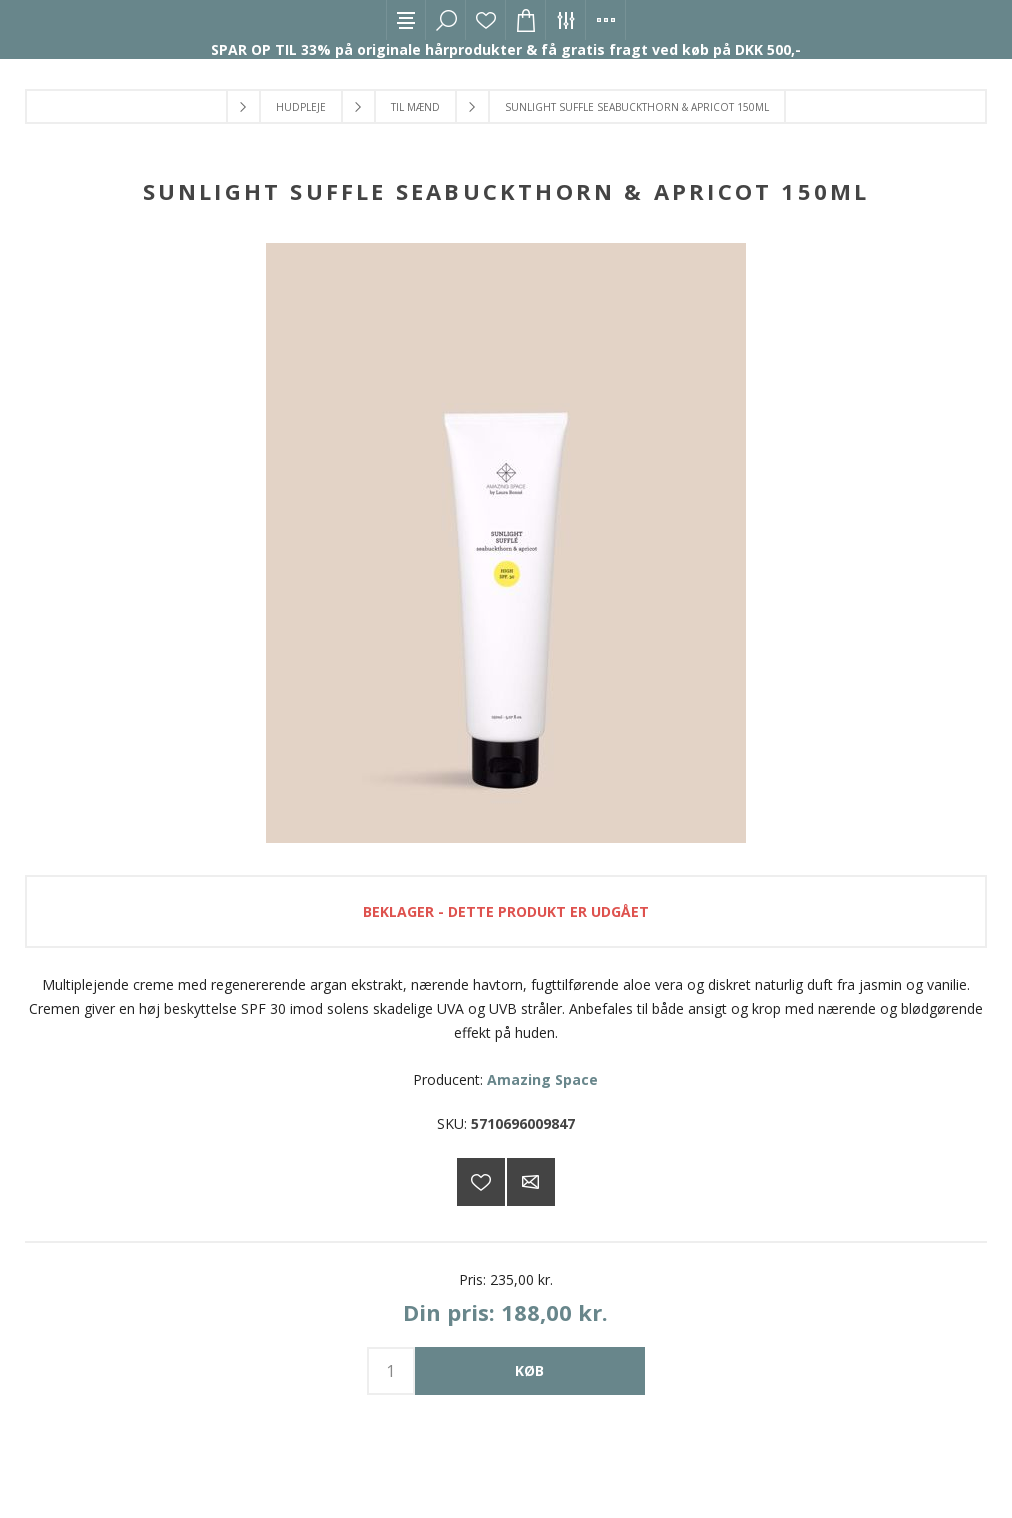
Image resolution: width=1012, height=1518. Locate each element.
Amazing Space (542, 1079)
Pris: (472, 1279)
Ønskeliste (486, 20)
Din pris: (449, 1312)
